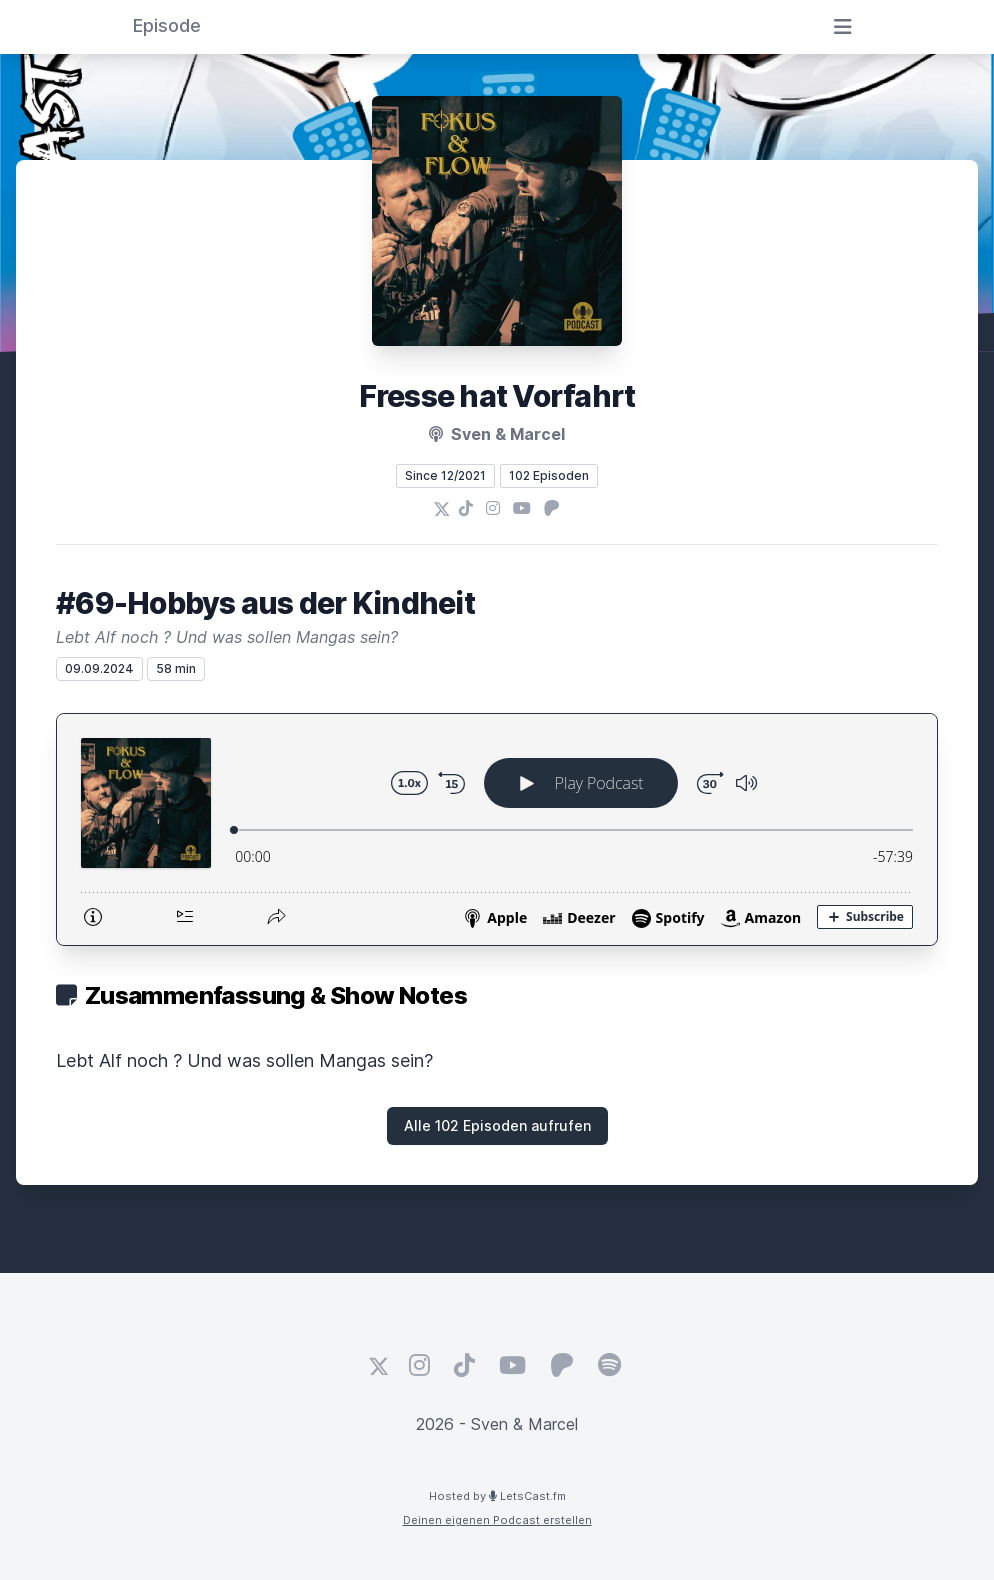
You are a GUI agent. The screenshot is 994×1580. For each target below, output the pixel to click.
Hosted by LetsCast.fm (497, 1496)
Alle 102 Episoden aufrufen (497, 1125)
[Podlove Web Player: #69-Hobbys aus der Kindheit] (497, 829)
